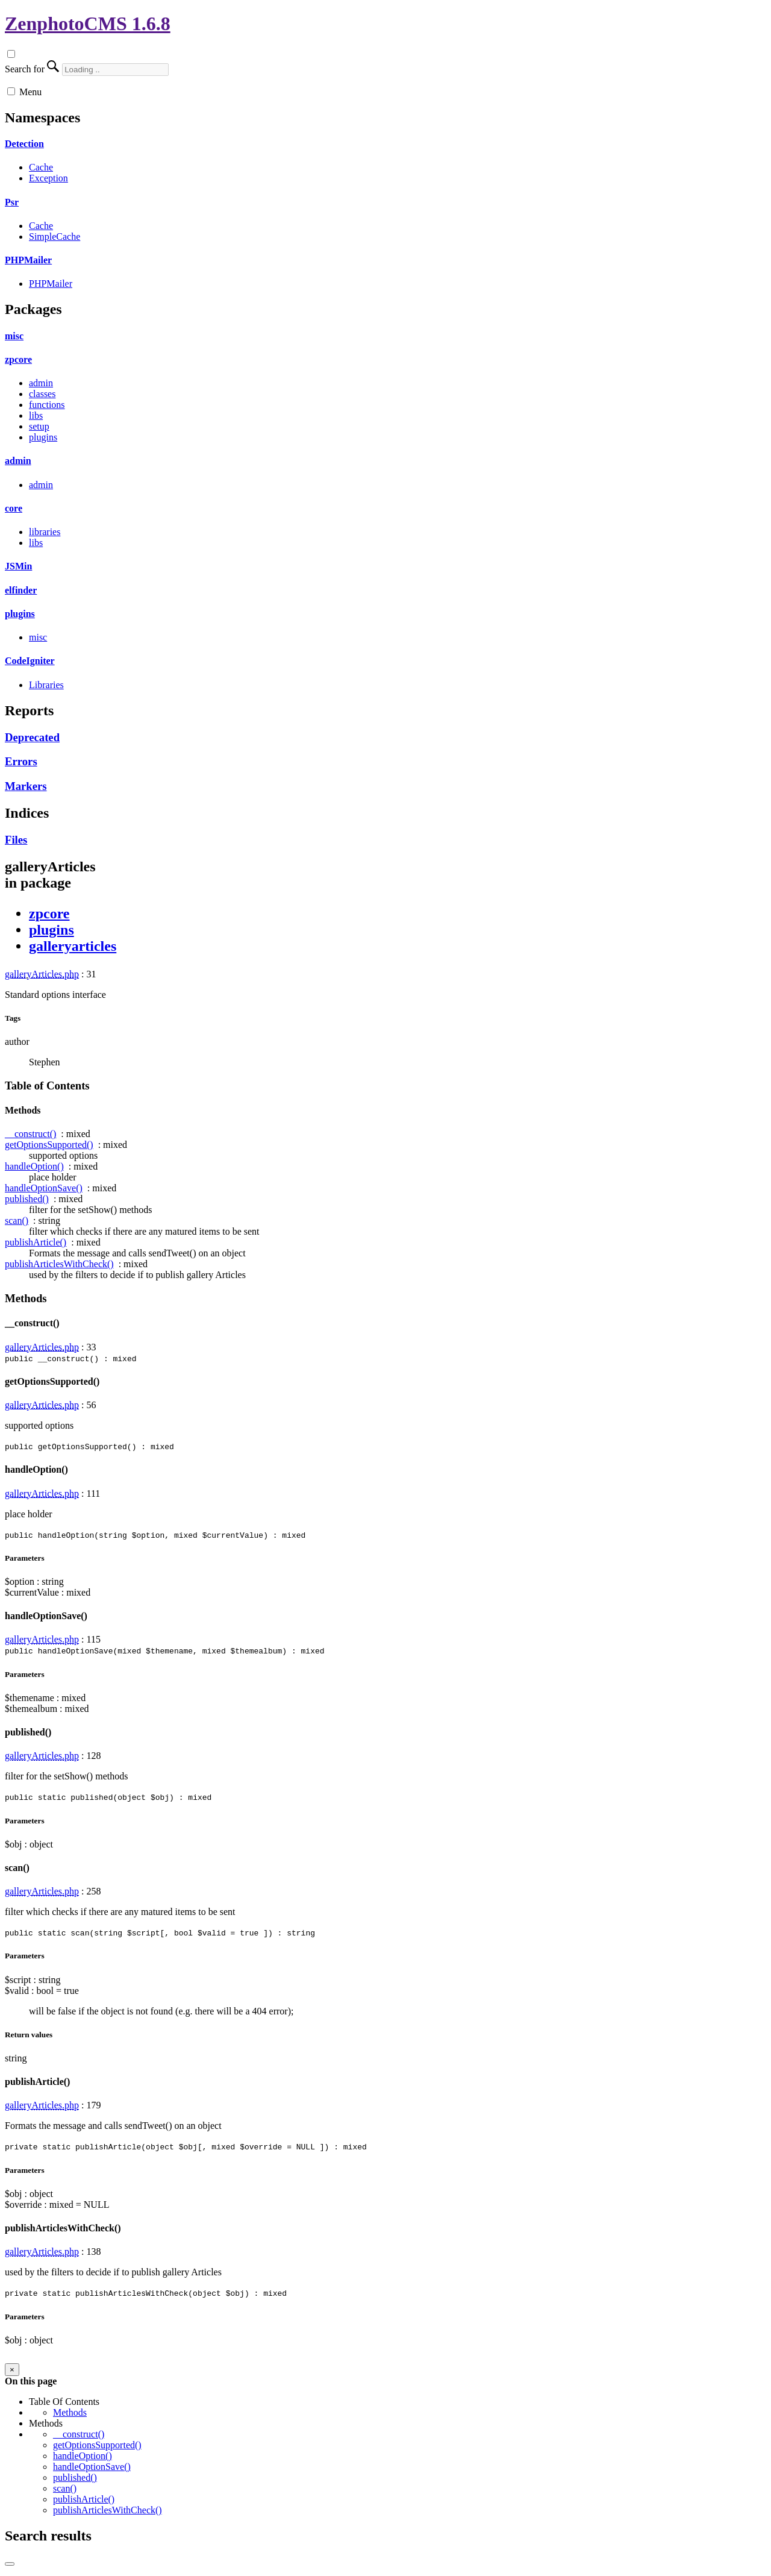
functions (47, 405)
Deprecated (32, 737)
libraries (44, 532)
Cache (41, 167)
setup (39, 426)
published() (27, 1199)
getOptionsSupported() (49, 1144)
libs (36, 415)
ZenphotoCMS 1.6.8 (87, 23)
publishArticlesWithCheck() (59, 1264)
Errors (21, 761)
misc (14, 336)
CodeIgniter (30, 661)
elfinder (21, 590)
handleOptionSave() (44, 1188)
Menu (30, 92)
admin (41, 383)
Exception (48, 178)
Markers (26, 786)
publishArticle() (35, 1242)
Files (16, 839)
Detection (24, 144)
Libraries (46, 685)
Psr (12, 202)
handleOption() (34, 1166)
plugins (43, 437)
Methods (70, 2412)
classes (42, 394)
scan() (16, 1220)
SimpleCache (54, 236)
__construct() (30, 1134)
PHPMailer (28, 260)
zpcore (18, 359)
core (13, 508)
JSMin (18, 566)
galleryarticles (72, 946)
